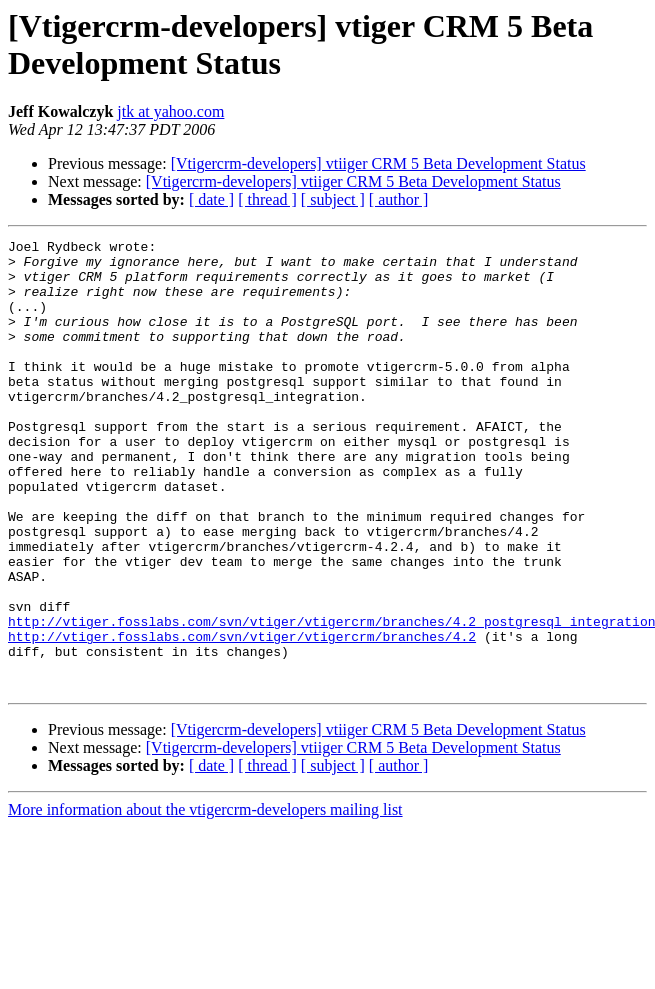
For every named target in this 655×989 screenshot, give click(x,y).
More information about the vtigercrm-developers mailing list (205, 899)
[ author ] (399, 199)
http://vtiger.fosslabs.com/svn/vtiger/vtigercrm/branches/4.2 (242, 717)
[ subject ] (333, 199)
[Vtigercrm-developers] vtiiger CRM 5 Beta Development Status (378, 163)
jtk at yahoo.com (170, 111)
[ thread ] (267, 199)
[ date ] (211, 199)
